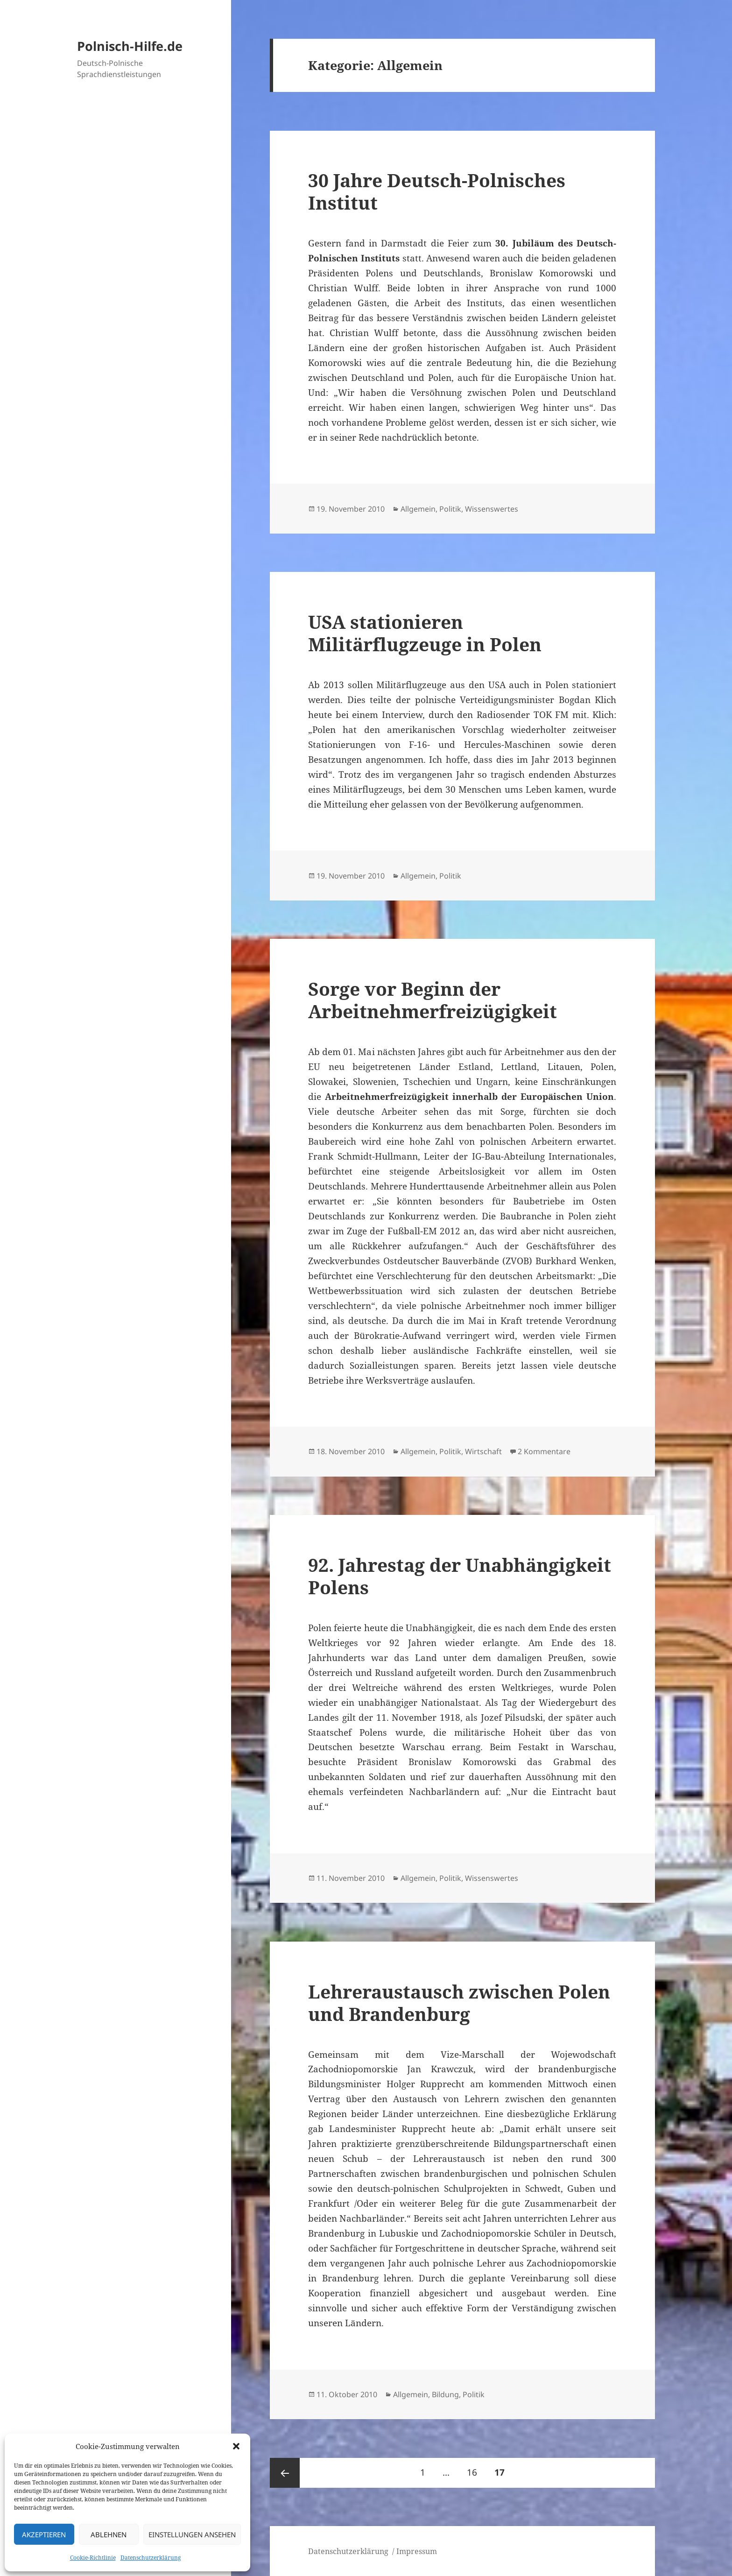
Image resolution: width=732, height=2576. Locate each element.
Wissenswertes (491, 509)
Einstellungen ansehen (192, 2534)
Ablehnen (109, 2534)
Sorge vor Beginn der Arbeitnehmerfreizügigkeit (432, 999)
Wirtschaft (483, 1451)
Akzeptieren (44, 2534)
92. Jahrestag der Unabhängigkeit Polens (459, 1575)
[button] (236, 2446)
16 (475, 2468)
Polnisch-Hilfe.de (130, 46)
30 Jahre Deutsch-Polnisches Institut (436, 191)
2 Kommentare (544, 1451)
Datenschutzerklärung (150, 2558)
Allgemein (418, 509)
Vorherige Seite (285, 2473)
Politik (450, 509)
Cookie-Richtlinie (93, 2558)
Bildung (445, 2394)
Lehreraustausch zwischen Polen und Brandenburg (459, 2002)
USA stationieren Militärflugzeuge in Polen (425, 632)
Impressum (416, 2551)
